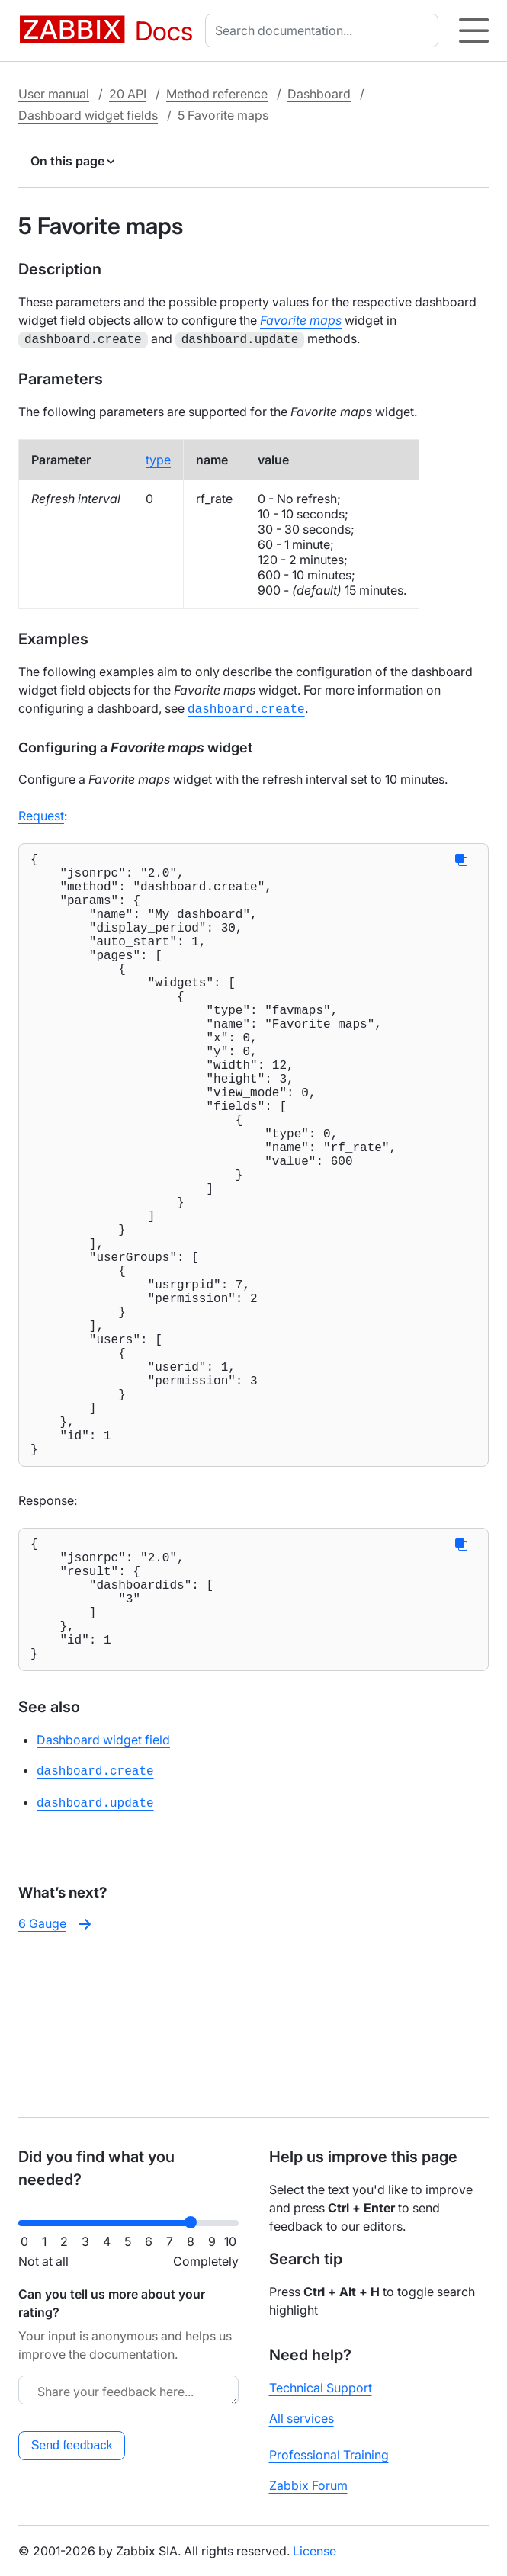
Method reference (217, 93)
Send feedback (72, 2445)
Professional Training (329, 2454)
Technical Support (320, 2387)
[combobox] (324, 30)
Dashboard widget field (103, 1898)
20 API (127, 93)
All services (301, 2418)
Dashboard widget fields (88, 115)
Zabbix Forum (308, 2485)
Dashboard (319, 93)
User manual (53, 93)
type (158, 458)
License (314, 2550)
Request (41, 812)
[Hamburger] (474, 30)
